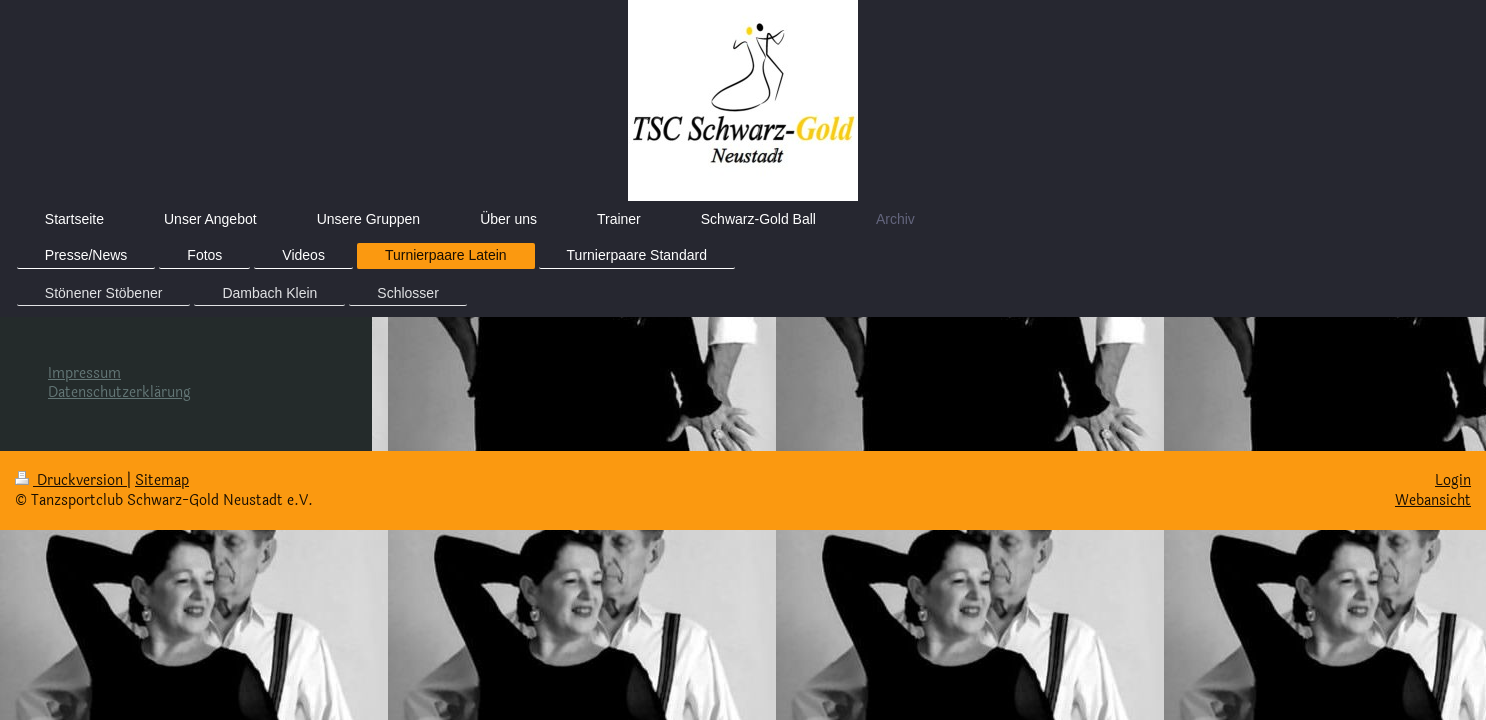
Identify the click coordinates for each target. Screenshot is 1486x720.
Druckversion (71, 480)
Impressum (84, 373)
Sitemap (162, 480)
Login (1453, 480)
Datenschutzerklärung (119, 392)
